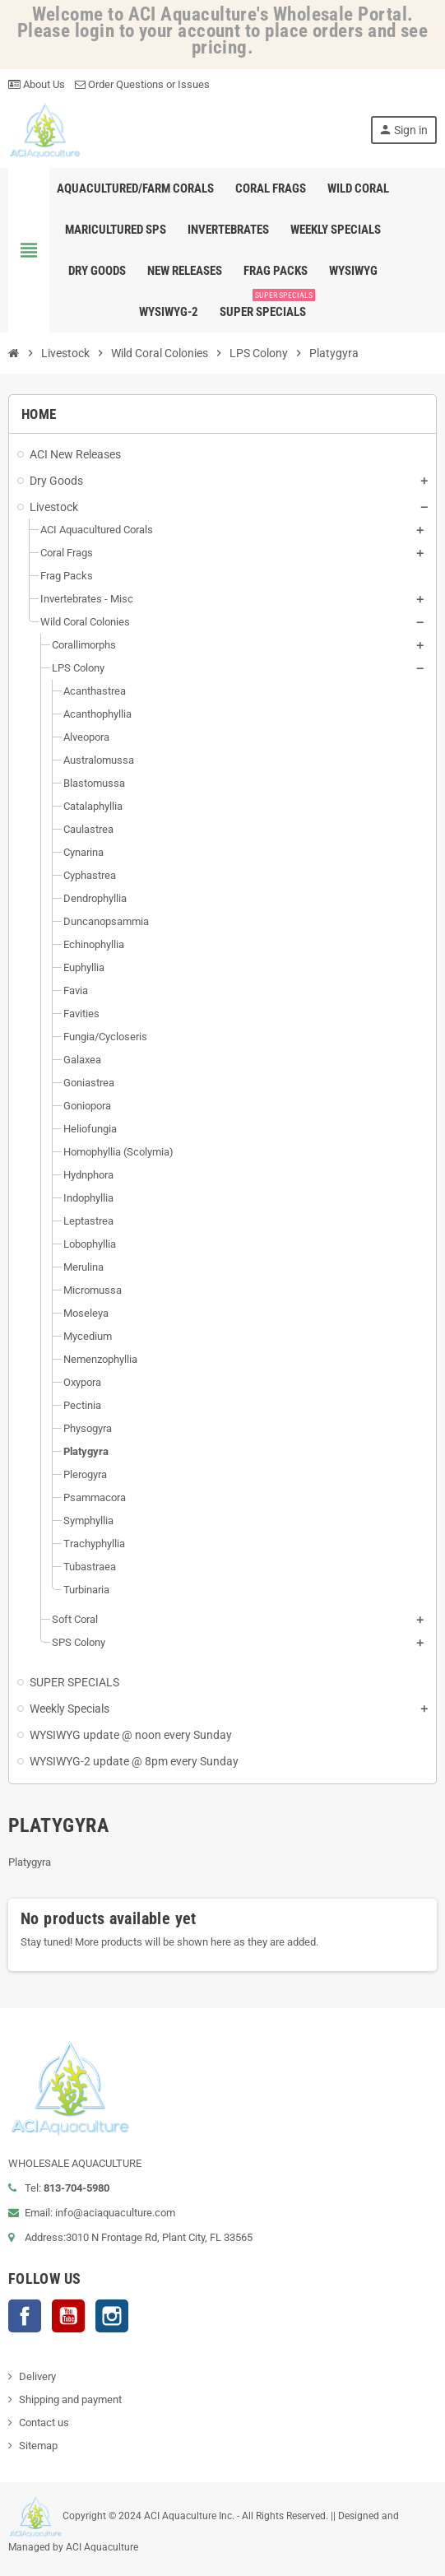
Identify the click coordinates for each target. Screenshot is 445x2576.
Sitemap (38, 2445)
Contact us (44, 2422)
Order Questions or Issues (142, 84)
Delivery (37, 2376)
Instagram (111, 2315)
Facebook (24, 2315)
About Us (36, 84)
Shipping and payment (70, 2399)
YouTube (68, 2315)
